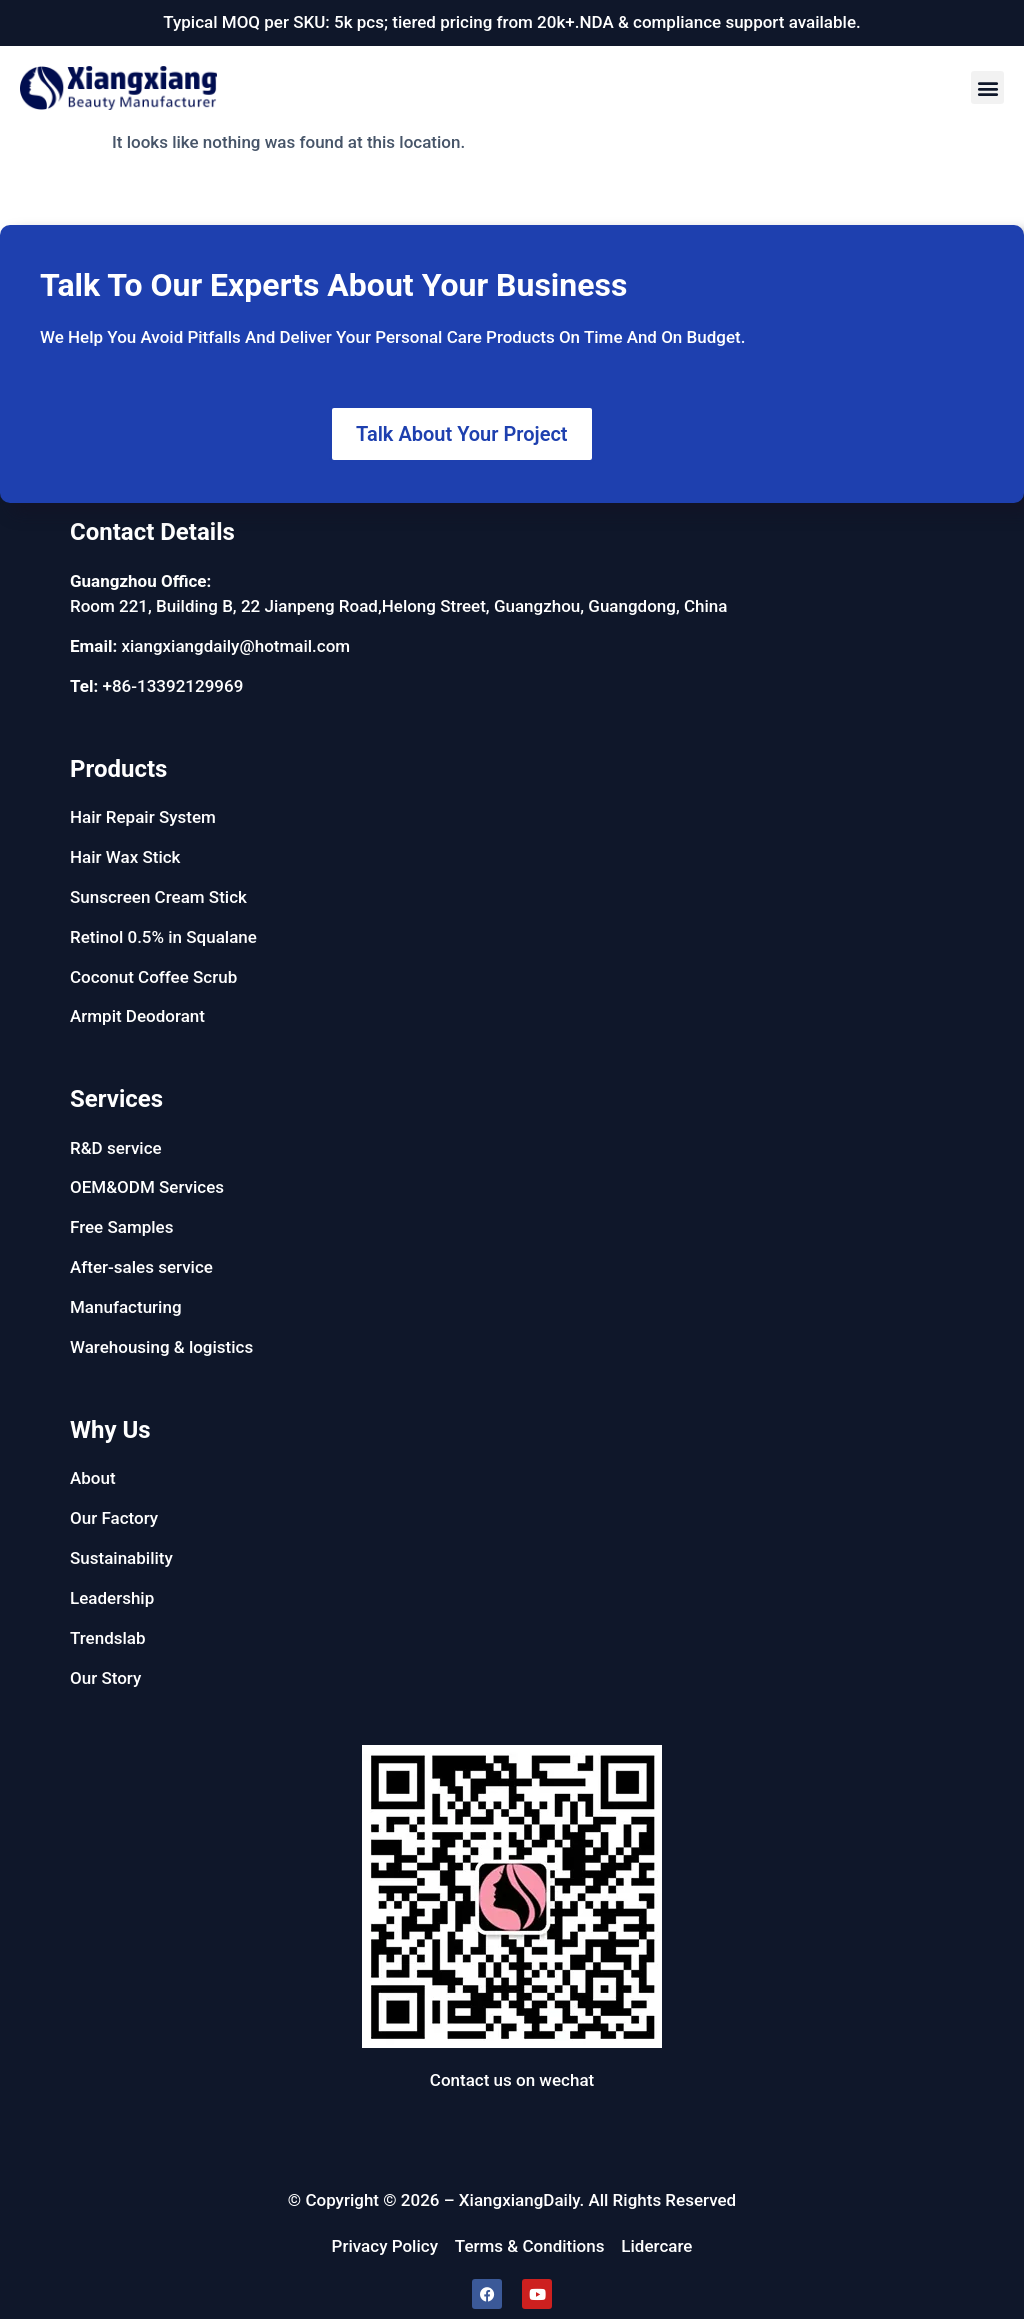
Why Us (110, 1430)
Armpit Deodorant (137, 1016)
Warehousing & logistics (161, 1347)
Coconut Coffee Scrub (153, 977)
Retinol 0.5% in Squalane (163, 937)
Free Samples (121, 1227)
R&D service (116, 1148)
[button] (987, 87)
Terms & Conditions (530, 2246)
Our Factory (114, 1518)
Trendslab (108, 1638)
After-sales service (141, 1267)
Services (116, 1099)
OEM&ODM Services (147, 1187)
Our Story (105, 1678)
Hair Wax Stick (125, 857)
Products (118, 769)
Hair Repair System (143, 817)
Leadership (112, 1598)
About (93, 1478)
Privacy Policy (385, 2246)
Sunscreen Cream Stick (158, 897)
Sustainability (121, 1558)
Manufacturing (126, 1307)
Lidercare (656, 2246)
